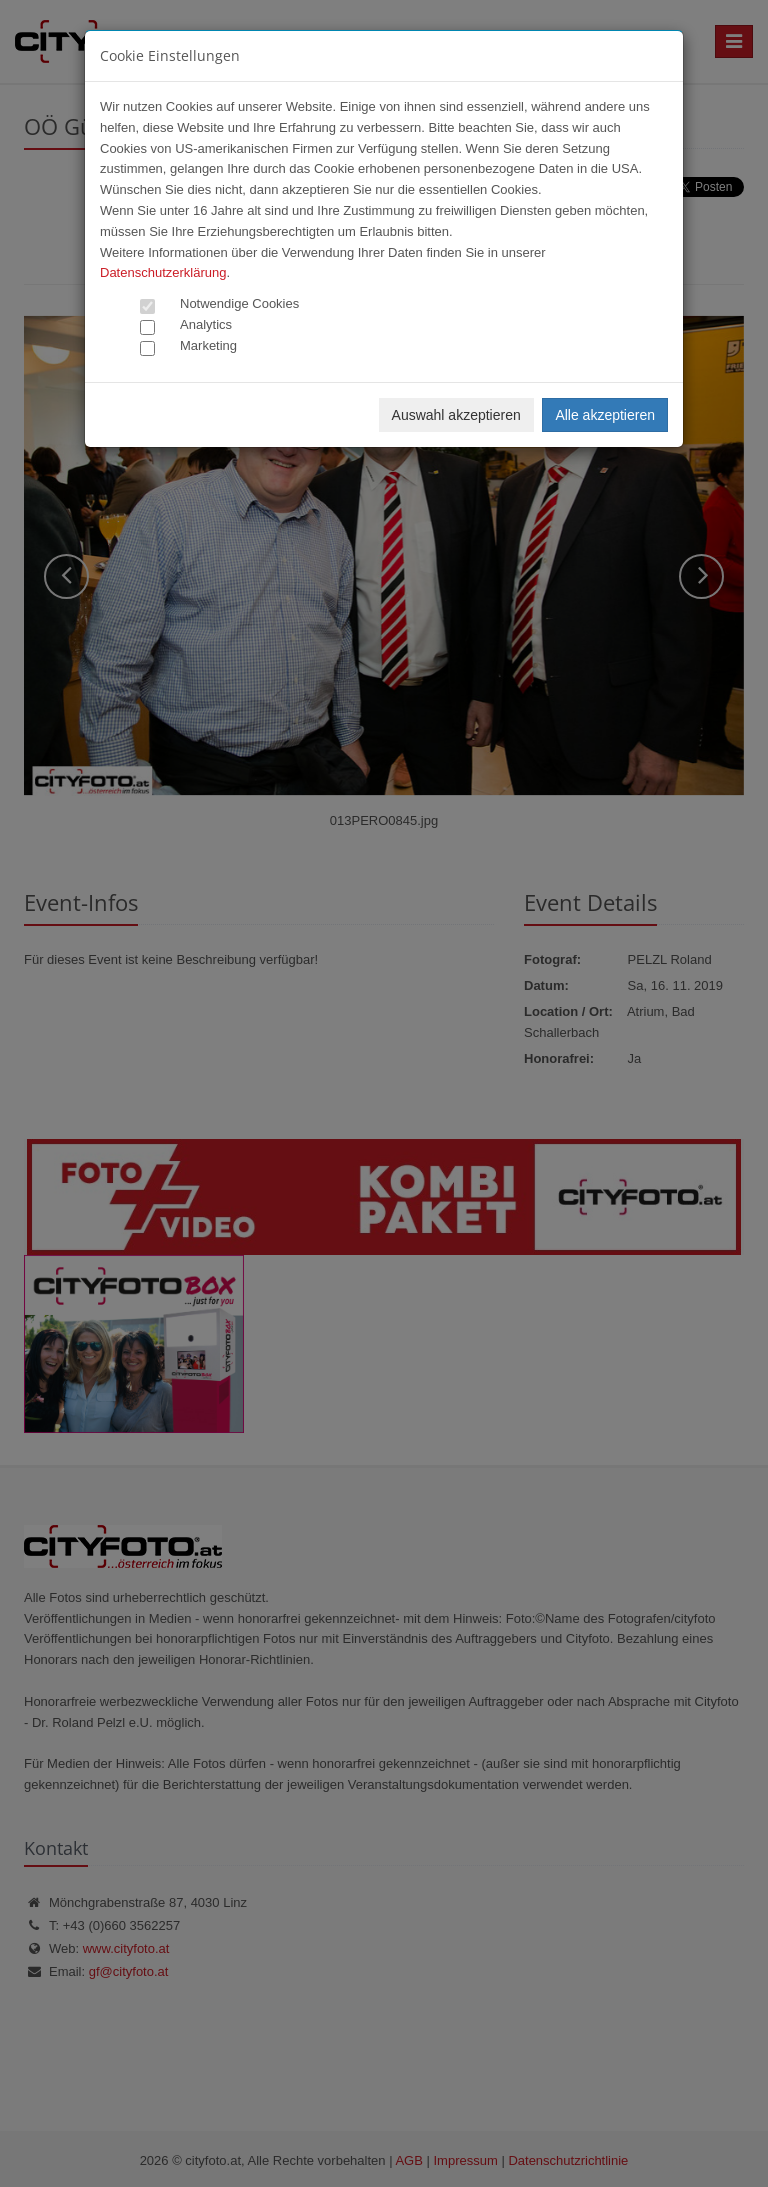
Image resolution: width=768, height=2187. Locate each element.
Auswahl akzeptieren (456, 415)
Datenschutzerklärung (163, 272)
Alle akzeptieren (605, 415)
